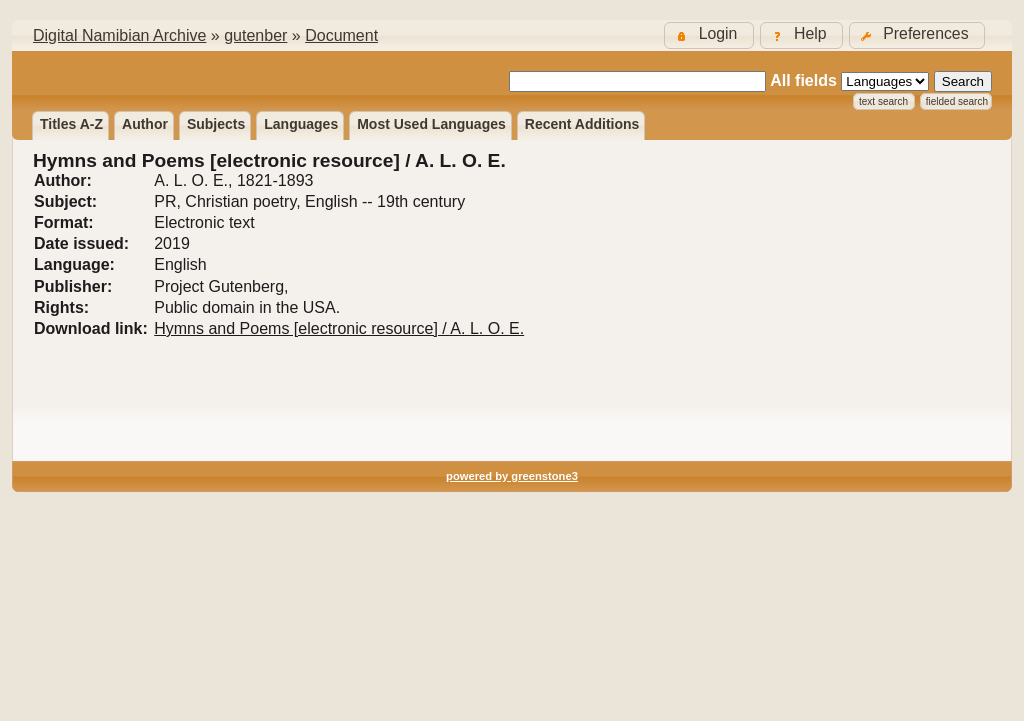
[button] (917, 35)
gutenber (255, 35)
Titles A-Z (71, 124)
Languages (301, 124)
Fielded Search (957, 101)
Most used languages (431, 124)
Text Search (883, 101)
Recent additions (582, 124)
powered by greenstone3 (512, 476)
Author (145, 124)
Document (341, 35)
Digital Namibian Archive (119, 35)
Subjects (216, 124)
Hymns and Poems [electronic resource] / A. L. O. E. (339, 328)
